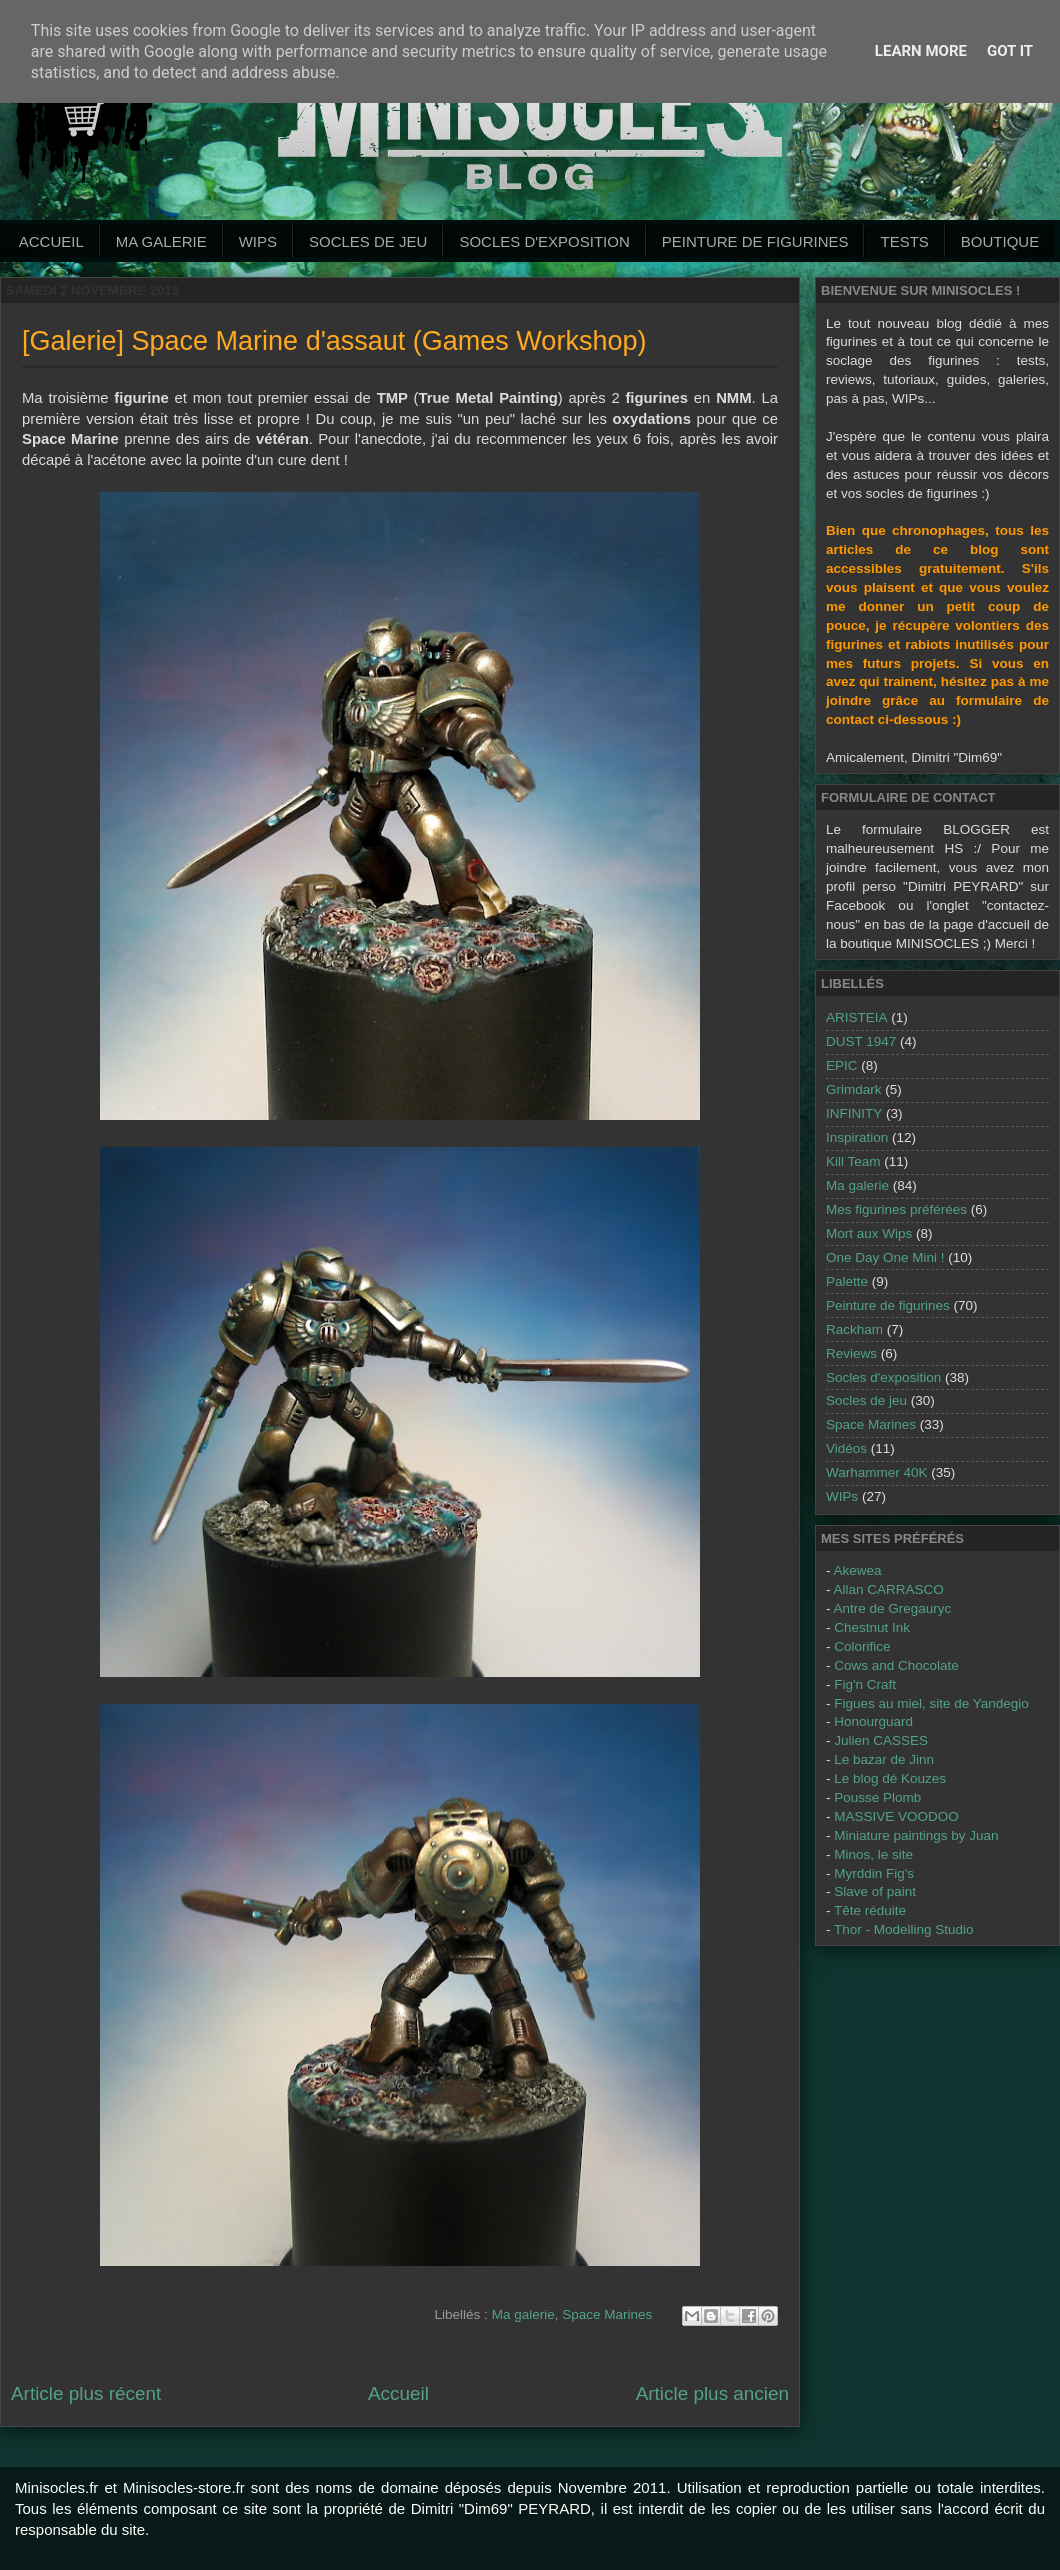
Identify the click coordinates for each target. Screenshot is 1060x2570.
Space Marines (607, 2314)
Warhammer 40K (877, 1472)
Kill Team (853, 1161)
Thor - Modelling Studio (904, 1929)
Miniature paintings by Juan (916, 1835)
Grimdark (854, 1089)
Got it (1010, 51)
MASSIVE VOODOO (896, 1816)
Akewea (858, 1570)
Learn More (921, 51)
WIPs (258, 241)
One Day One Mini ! (885, 1257)
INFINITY (854, 1113)
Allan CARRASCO (889, 1589)
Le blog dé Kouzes (890, 1778)
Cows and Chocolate (896, 1665)
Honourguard (873, 1721)
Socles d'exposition (544, 241)
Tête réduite (870, 1910)
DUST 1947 (861, 1041)
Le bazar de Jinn (884, 1759)
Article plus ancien (712, 2393)
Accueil (51, 241)
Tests (904, 241)
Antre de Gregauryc (893, 1608)
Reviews (851, 1353)
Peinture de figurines (888, 1305)
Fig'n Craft (865, 1684)
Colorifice (862, 1646)
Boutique (1000, 241)
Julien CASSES (881, 1740)
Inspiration (857, 1137)
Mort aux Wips (869, 1233)
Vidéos (846, 1448)
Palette (847, 1281)
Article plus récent (86, 2393)
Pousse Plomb (877, 1797)
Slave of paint (875, 1891)
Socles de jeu (368, 241)
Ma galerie (161, 241)
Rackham (854, 1329)
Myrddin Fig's (874, 1873)
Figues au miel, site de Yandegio (931, 1703)
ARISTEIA (857, 1017)
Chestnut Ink (872, 1627)
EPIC (842, 1065)
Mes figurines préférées (896, 1209)
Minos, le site (873, 1854)
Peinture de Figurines (755, 241)
